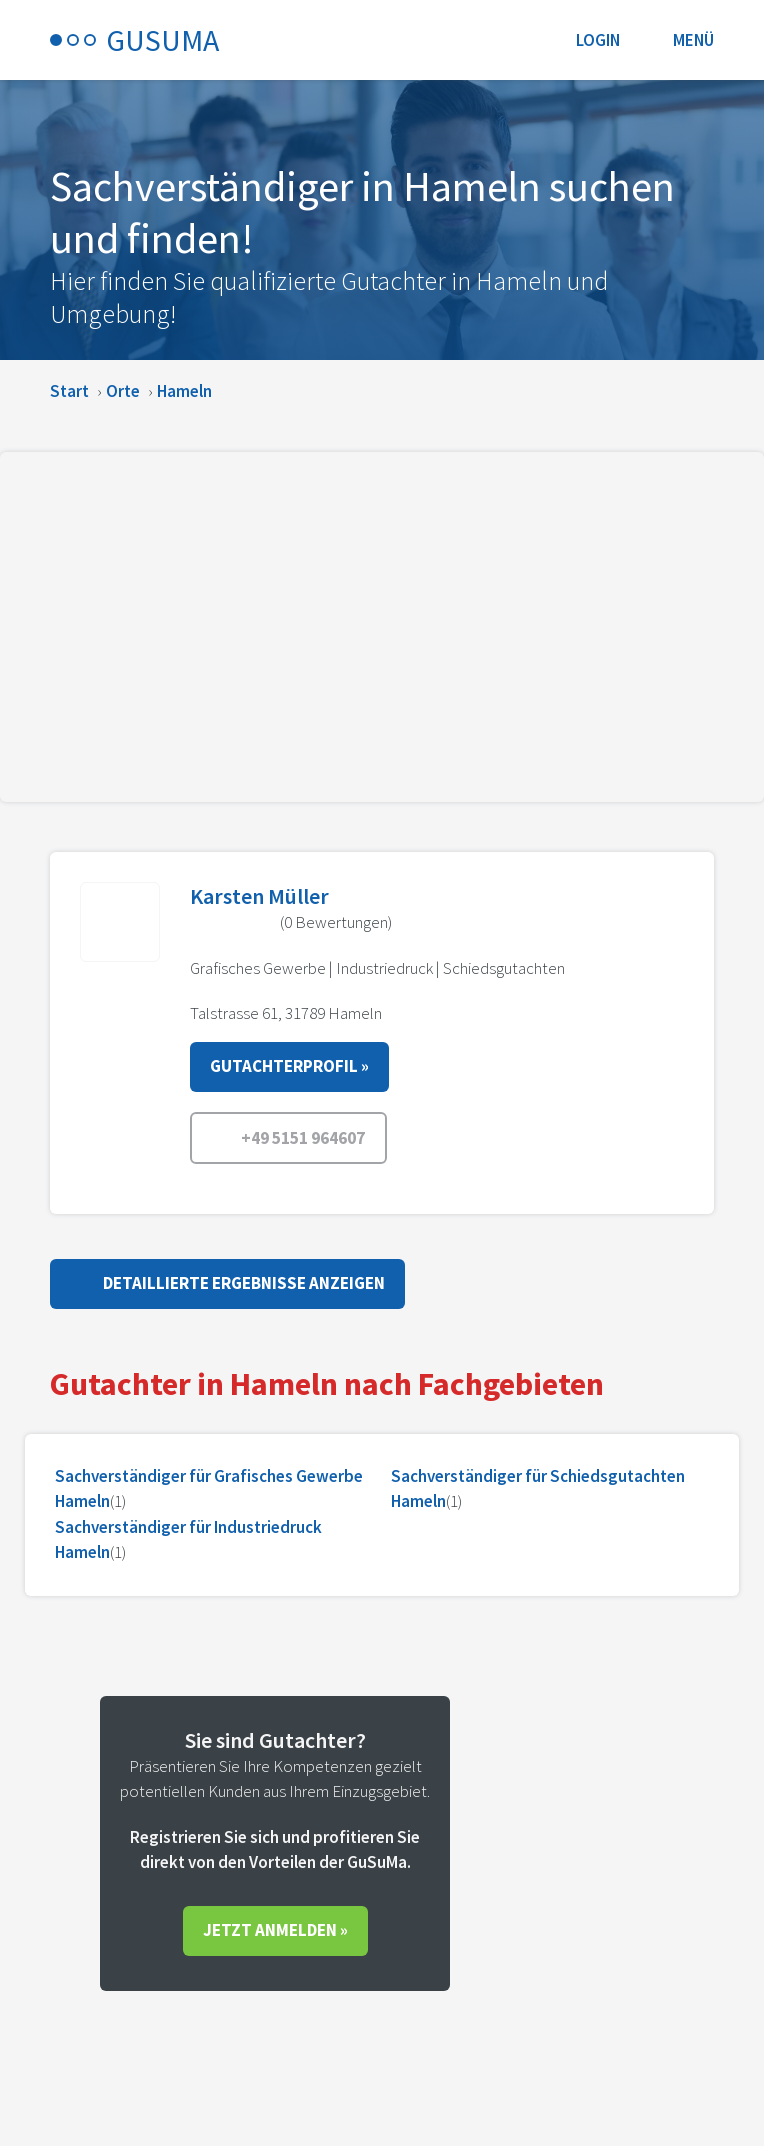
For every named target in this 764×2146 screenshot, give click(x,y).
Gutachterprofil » (289, 1066)
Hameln (184, 391)
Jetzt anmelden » (275, 1930)
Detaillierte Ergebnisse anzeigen (227, 1281)
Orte (123, 391)
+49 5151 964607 (288, 1139)
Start (69, 391)
